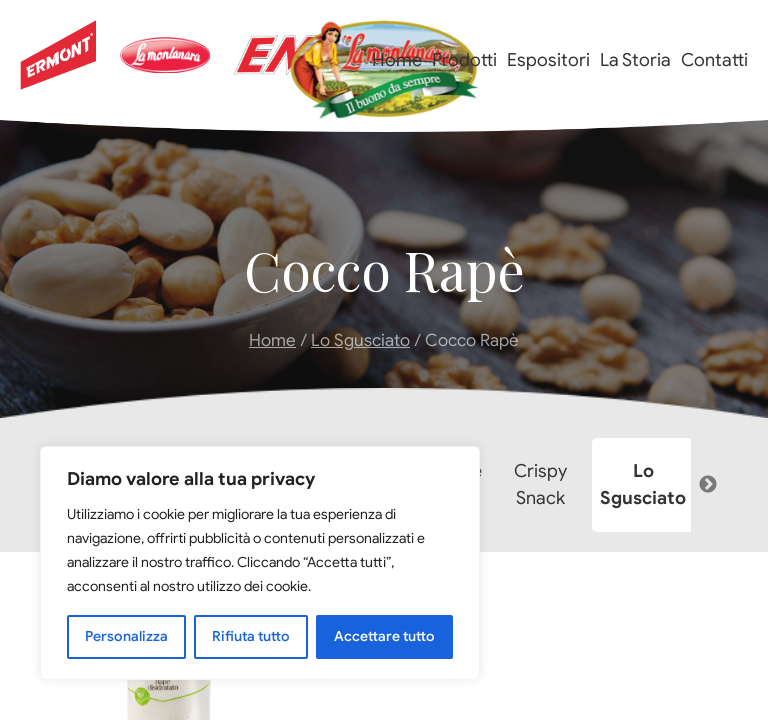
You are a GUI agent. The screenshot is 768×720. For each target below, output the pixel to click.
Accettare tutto (384, 636)
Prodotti (464, 60)
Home (397, 60)
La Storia (635, 60)
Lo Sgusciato (360, 340)
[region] (260, 563)
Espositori (548, 60)
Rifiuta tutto (251, 636)
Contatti (714, 60)
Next (708, 485)
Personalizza (126, 636)
